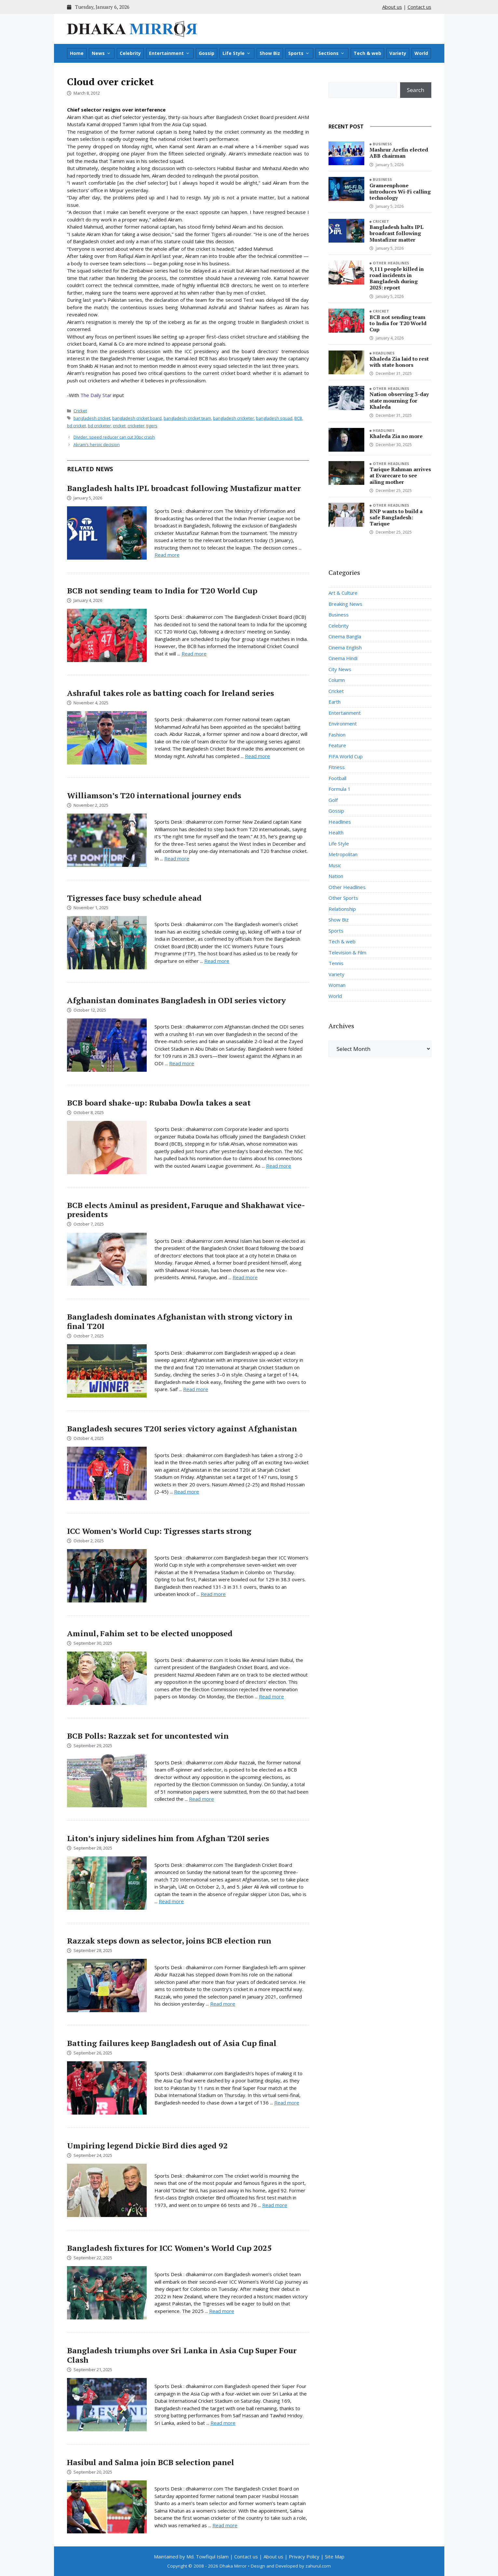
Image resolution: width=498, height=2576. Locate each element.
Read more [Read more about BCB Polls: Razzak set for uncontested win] (201, 1799)
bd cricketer (99, 426)
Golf (333, 800)
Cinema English (345, 647)
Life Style (236, 53)
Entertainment (169, 53)
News (101, 53)
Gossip (206, 53)
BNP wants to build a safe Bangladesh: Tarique (396, 517)
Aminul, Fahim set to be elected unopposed (150, 1633)
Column (337, 680)
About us (392, 7)
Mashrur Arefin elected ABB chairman (399, 152)
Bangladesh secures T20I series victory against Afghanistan (182, 1428)
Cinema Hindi (343, 658)
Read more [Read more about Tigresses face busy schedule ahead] (216, 961)
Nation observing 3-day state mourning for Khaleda (399, 400)
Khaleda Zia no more (396, 436)
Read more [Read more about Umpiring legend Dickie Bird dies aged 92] (274, 2205)
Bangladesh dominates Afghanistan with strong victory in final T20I (179, 1321)
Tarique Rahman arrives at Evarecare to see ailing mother (400, 475)
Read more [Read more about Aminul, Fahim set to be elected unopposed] (271, 1696)
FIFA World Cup (346, 756)
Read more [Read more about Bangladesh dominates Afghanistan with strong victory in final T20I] (195, 1389)
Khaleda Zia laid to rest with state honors (399, 361)
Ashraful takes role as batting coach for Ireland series (170, 693)
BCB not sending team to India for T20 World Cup (162, 590)
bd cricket (76, 426)
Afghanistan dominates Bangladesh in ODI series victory (176, 1000)
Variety (397, 53)
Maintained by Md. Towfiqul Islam (191, 2556)
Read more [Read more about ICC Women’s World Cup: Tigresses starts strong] (213, 1594)
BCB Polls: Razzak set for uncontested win (148, 1736)
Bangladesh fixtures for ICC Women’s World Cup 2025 (169, 2248)
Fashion (337, 734)
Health (336, 832)
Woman (337, 985)
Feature (337, 745)
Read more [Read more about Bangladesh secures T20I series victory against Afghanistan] (186, 1491)
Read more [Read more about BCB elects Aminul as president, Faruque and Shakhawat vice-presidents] (245, 1277)
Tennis (336, 963)
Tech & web (367, 53)
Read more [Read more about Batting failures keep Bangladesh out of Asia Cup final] (286, 2102)
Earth (335, 701)
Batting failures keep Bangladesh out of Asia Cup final (171, 2043)
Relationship (342, 909)
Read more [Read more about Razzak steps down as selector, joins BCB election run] (222, 2003)
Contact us (419, 7)
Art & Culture (343, 593)
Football (337, 778)
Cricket (80, 411)
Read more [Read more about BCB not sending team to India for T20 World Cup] (194, 653)
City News (340, 669)
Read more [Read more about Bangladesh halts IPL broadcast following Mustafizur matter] (167, 554)
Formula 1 (340, 789)
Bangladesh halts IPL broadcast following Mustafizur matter (184, 488)
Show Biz (270, 53)
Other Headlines (391, 262)
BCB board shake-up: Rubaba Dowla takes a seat (159, 1102)
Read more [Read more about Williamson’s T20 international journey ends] (176, 858)
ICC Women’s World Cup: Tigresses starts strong (159, 1531)
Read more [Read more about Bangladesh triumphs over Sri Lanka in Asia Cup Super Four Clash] (223, 2423)
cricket (119, 426)
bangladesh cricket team (187, 418)
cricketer (136, 426)
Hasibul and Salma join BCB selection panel (150, 2462)
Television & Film (347, 952)
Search (415, 90)
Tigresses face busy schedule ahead (134, 898)
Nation (336, 876)
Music (335, 865)
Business (382, 143)
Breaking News (345, 604)
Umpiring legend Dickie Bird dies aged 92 (147, 2145)
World (421, 53)
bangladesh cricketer (233, 418)
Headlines (384, 353)
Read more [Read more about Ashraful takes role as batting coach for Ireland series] (257, 756)
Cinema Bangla (345, 636)
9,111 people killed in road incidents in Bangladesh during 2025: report (397, 278)
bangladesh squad (274, 418)
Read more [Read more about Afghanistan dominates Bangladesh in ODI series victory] (181, 1063)
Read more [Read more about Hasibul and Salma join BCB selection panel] (224, 2525)
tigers (151, 426)
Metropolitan (343, 854)
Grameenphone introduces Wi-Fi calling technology (400, 191)
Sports (299, 53)
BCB (298, 418)
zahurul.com (318, 2566)
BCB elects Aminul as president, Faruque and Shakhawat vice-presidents (186, 1210)
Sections (331, 53)
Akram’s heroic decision (97, 444)
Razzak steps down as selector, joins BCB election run (169, 1940)
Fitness (337, 767)
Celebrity (130, 53)
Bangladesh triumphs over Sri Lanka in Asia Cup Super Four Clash (182, 2355)
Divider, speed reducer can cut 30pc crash (114, 437)
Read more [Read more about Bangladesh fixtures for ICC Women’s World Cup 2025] (221, 2311)
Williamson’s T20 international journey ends (154, 795)
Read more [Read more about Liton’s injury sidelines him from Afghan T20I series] (171, 1901)
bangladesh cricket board (137, 418)
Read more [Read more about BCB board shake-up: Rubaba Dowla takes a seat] (278, 1165)
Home (77, 53)
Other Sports (343, 898)
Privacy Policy (304, 2556)
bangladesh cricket (92, 418)
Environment (343, 723)
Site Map (334, 2556)
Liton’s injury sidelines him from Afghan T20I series (168, 1838)
